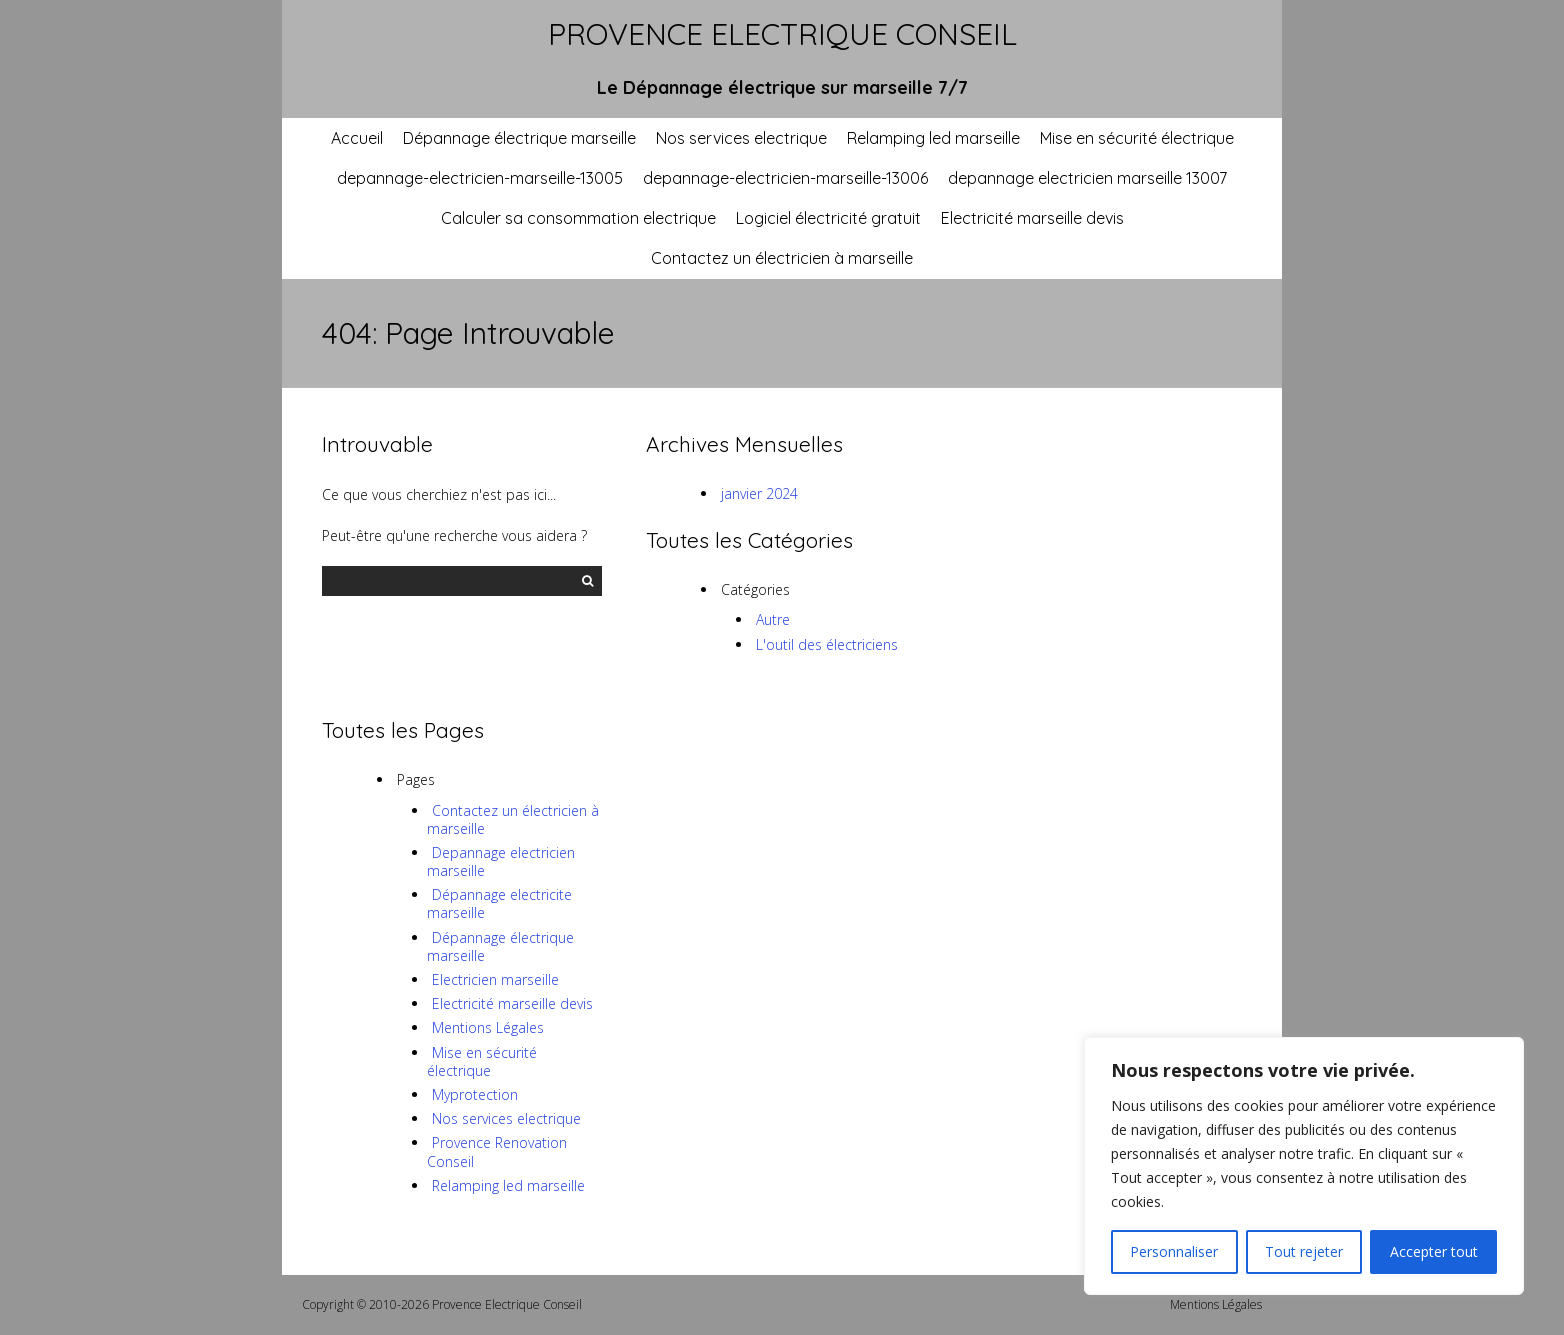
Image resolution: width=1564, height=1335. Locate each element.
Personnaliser (1174, 1251)
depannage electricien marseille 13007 (1087, 178)
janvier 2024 (759, 493)
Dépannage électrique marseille (519, 138)
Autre (773, 619)
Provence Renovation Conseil (497, 1151)
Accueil (357, 138)
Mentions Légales (488, 1027)
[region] (1304, 1166)
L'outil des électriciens (827, 644)
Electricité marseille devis (1032, 218)
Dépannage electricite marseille (499, 903)
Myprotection (475, 1094)
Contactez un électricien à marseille (782, 258)
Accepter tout (1434, 1251)
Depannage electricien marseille (501, 861)
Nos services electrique (741, 138)
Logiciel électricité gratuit (828, 218)
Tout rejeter (1304, 1251)
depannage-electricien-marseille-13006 (785, 178)
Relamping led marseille (933, 138)
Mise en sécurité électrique (1137, 138)
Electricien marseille (495, 979)
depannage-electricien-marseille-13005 (480, 178)
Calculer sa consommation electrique (578, 218)
